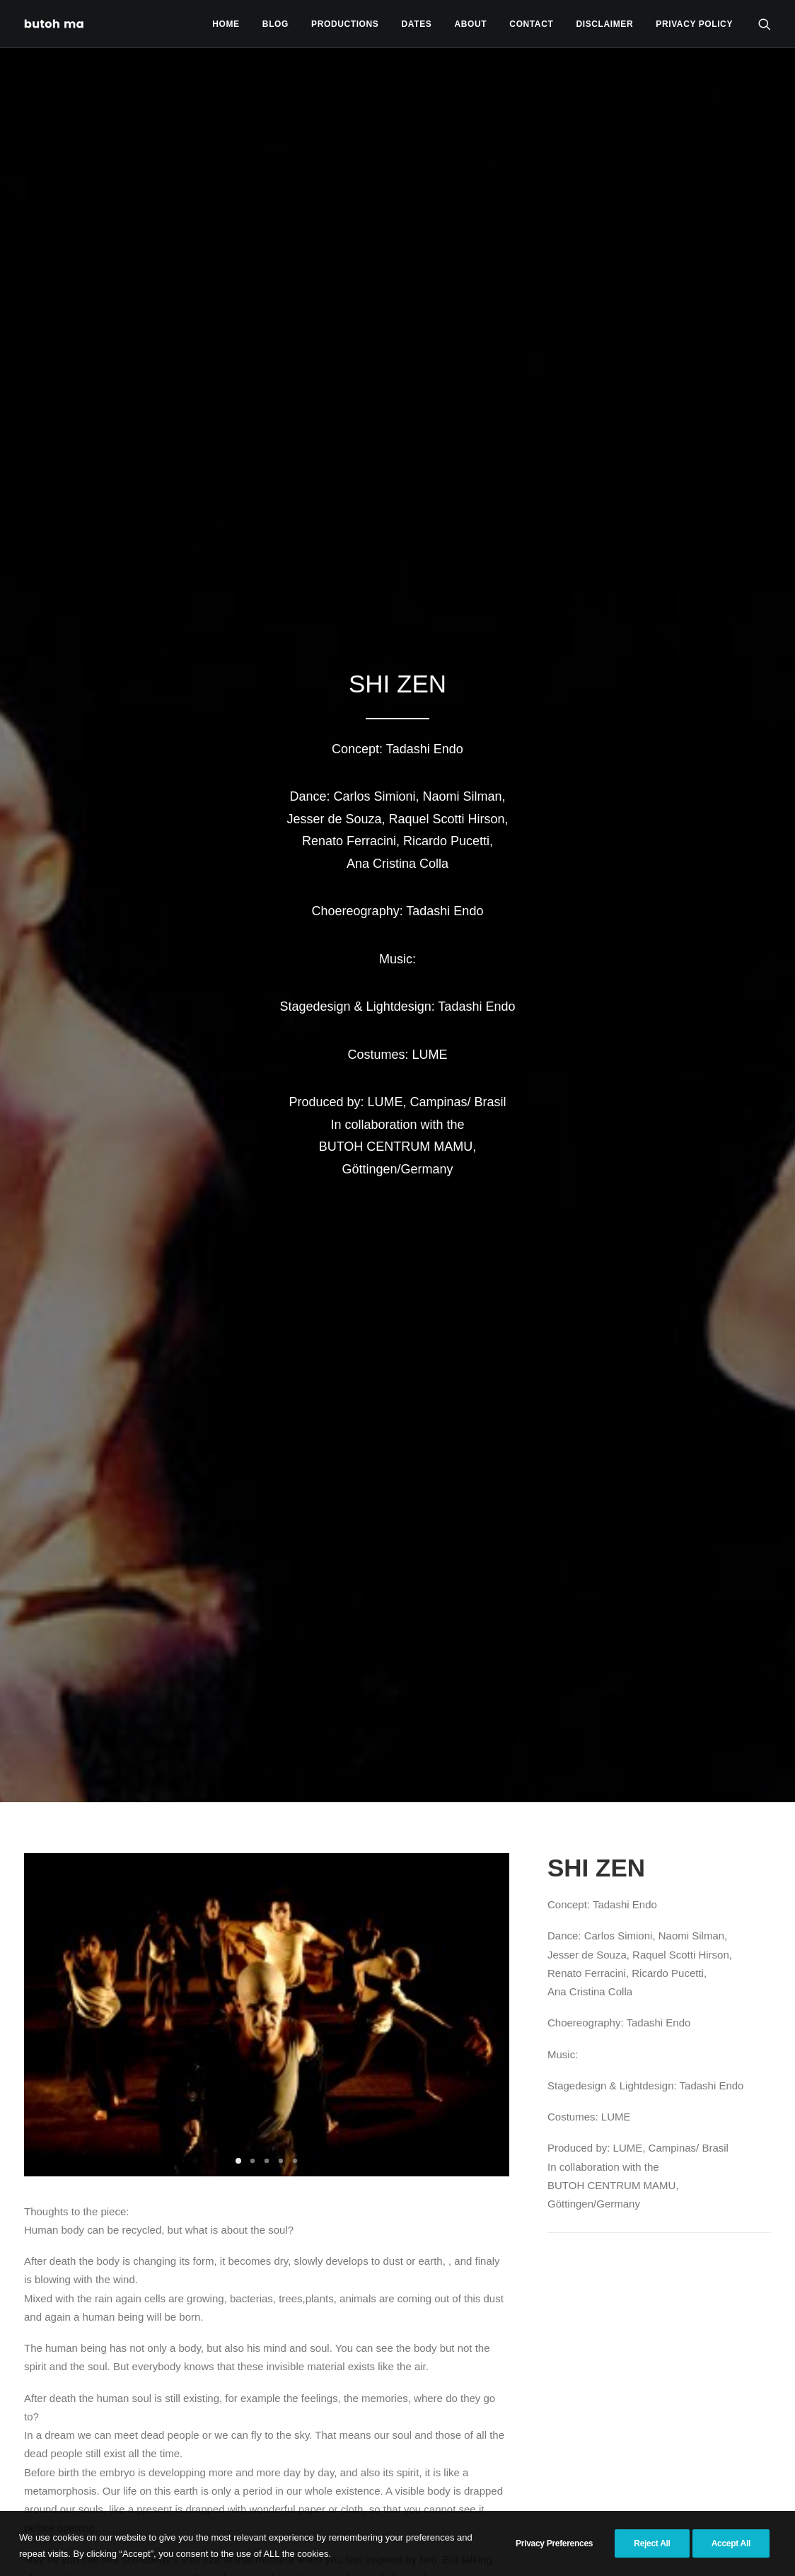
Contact (531, 24)
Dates (417, 24)
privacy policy (694, 24)
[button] (764, 23)
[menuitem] (225, 23)
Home (225, 24)
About (471, 24)
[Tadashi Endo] (55, 23)
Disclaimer (605, 24)
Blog (275, 24)
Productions (344, 24)
